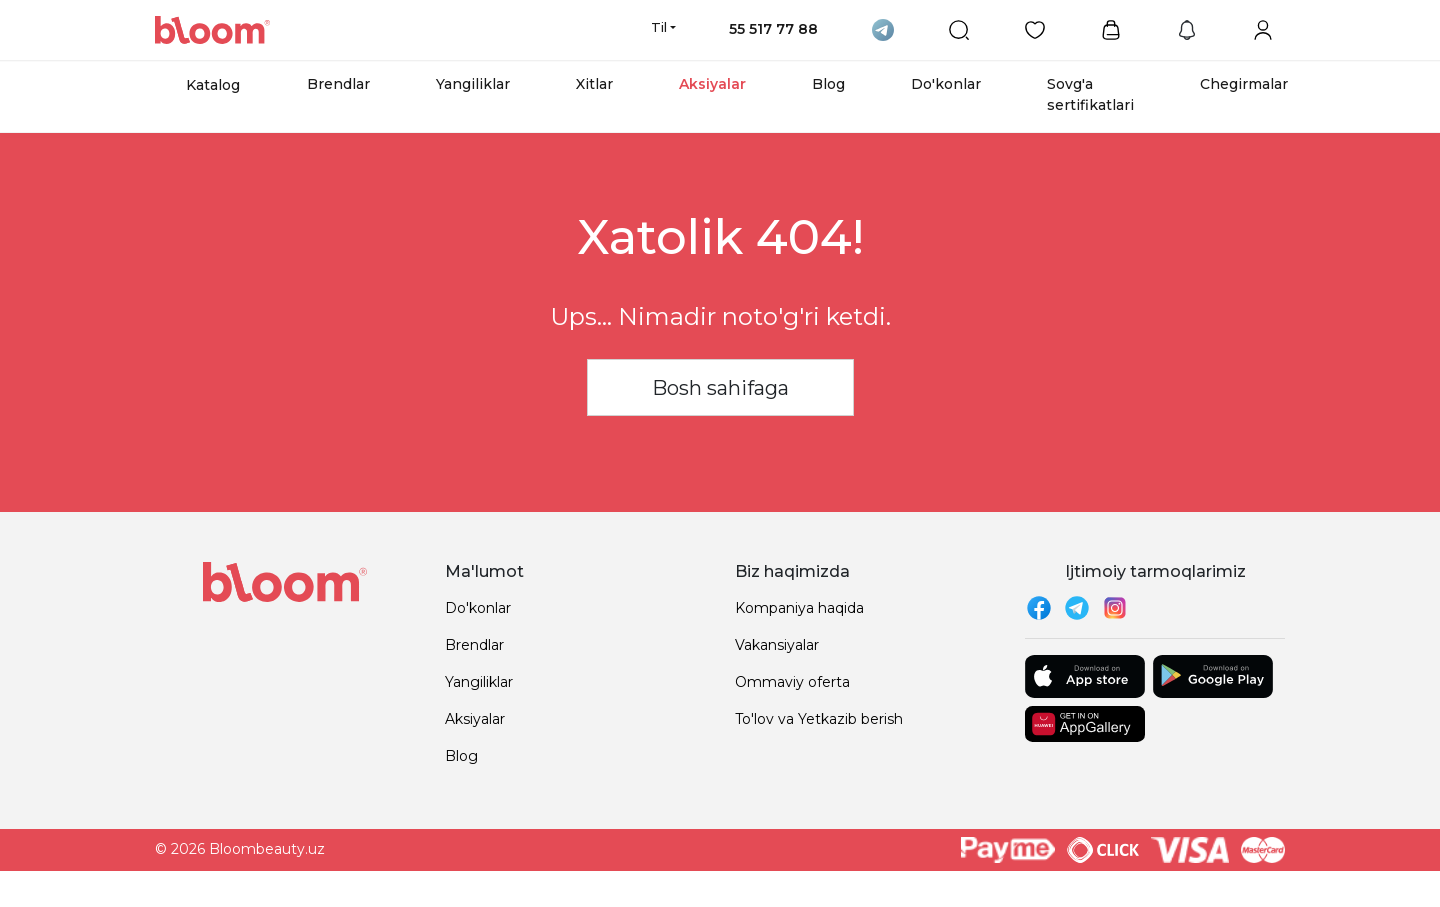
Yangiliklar (473, 84)
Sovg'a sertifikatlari (1090, 94)
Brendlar (338, 84)
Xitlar (594, 84)
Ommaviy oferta (792, 682)
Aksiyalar (712, 84)
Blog (828, 84)
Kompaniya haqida (799, 608)
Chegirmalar (1244, 84)
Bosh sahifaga (720, 388)
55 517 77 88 (773, 29)
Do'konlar (946, 84)
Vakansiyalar (777, 645)
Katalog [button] (213, 85)
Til (659, 27)
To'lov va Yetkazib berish (819, 719)
